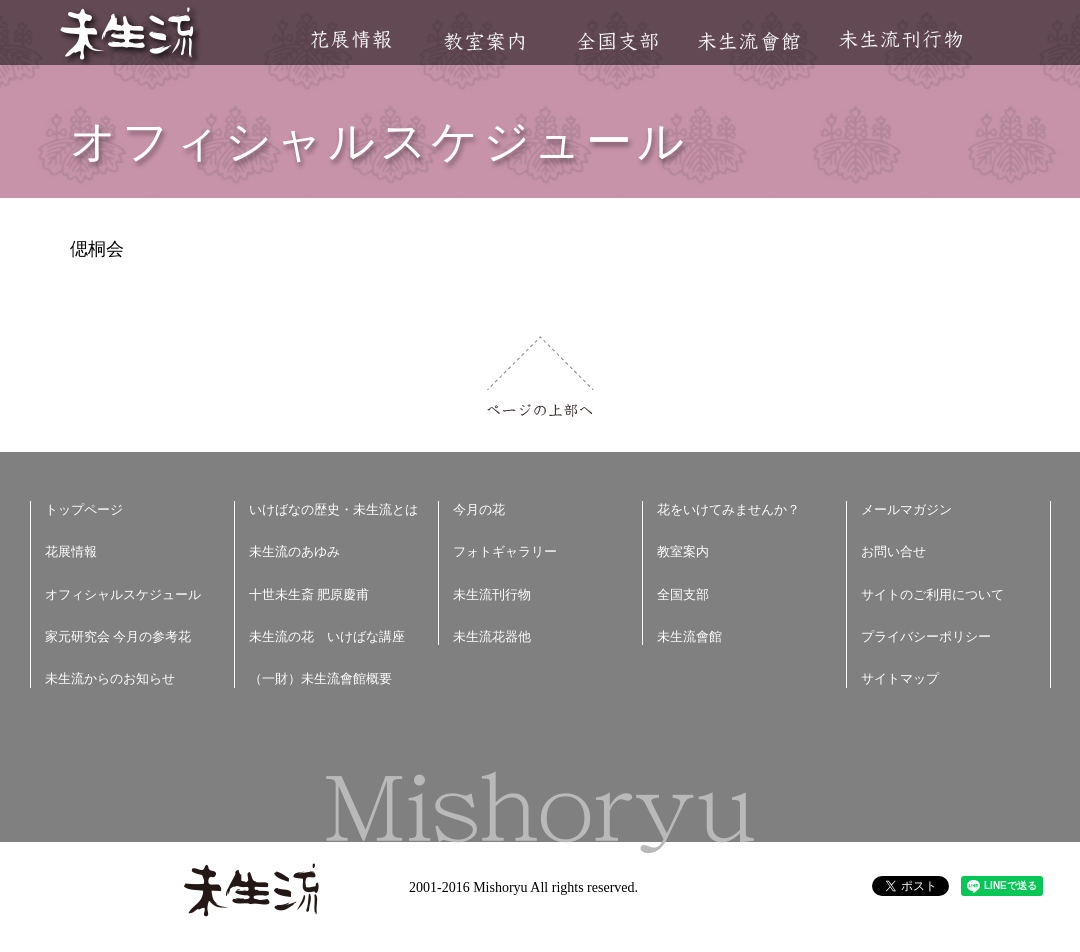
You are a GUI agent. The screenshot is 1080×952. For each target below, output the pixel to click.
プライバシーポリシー (926, 636)
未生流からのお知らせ (110, 678)
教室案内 (484, 41)
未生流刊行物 (901, 39)
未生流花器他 (492, 636)
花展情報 (351, 39)
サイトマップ (900, 678)
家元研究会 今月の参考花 (118, 636)
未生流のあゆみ (294, 551)
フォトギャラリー (505, 551)
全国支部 (617, 41)
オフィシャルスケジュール (123, 594)
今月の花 (479, 509)
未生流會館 (748, 41)
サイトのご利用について (932, 594)
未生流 (128, 35)
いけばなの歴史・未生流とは (333, 509)
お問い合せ (893, 551)
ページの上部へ (540, 376)
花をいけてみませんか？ (728, 509)
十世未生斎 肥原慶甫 (309, 594)
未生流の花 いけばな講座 (327, 636)
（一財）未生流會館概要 (320, 678)
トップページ (84, 509)
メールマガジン (906, 509)
